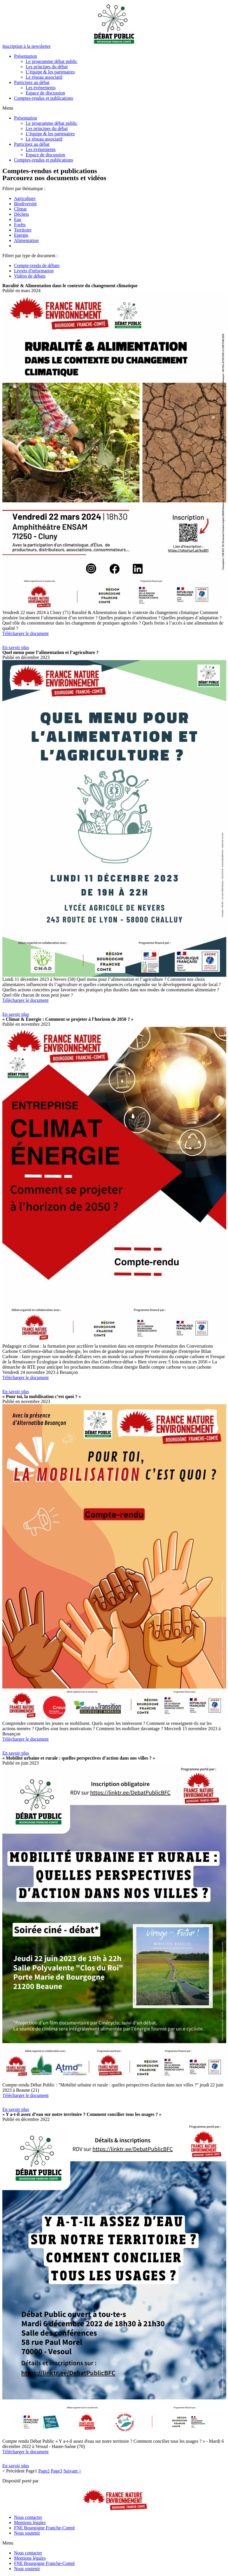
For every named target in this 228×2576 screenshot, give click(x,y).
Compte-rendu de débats (36, 265)
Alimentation (26, 240)
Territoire (22, 229)
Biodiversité (25, 203)
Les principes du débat (47, 66)
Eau (17, 219)
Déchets (21, 214)
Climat (20, 208)
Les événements (41, 87)
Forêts (20, 224)
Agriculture (25, 198)
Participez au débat (32, 82)
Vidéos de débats (29, 275)
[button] (26, 46)
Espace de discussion (45, 92)
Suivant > (72, 2470)
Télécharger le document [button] (25, 633)
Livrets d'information (34, 270)
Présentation (25, 56)
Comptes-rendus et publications (43, 98)
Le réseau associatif (44, 77)
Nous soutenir (27, 2533)
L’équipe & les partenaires (50, 71)
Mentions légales (30, 2522)
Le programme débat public (51, 61)
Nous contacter (28, 2517)
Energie (21, 235)
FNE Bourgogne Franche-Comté (44, 2527)
